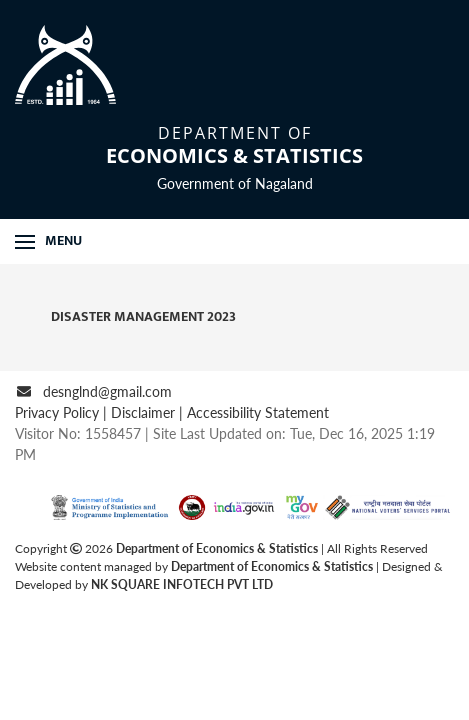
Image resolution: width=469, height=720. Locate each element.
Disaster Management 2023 (131, 316)
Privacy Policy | (63, 412)
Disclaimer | (149, 412)
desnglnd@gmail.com (107, 391)
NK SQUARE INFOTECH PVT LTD (182, 584)
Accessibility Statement (258, 412)
